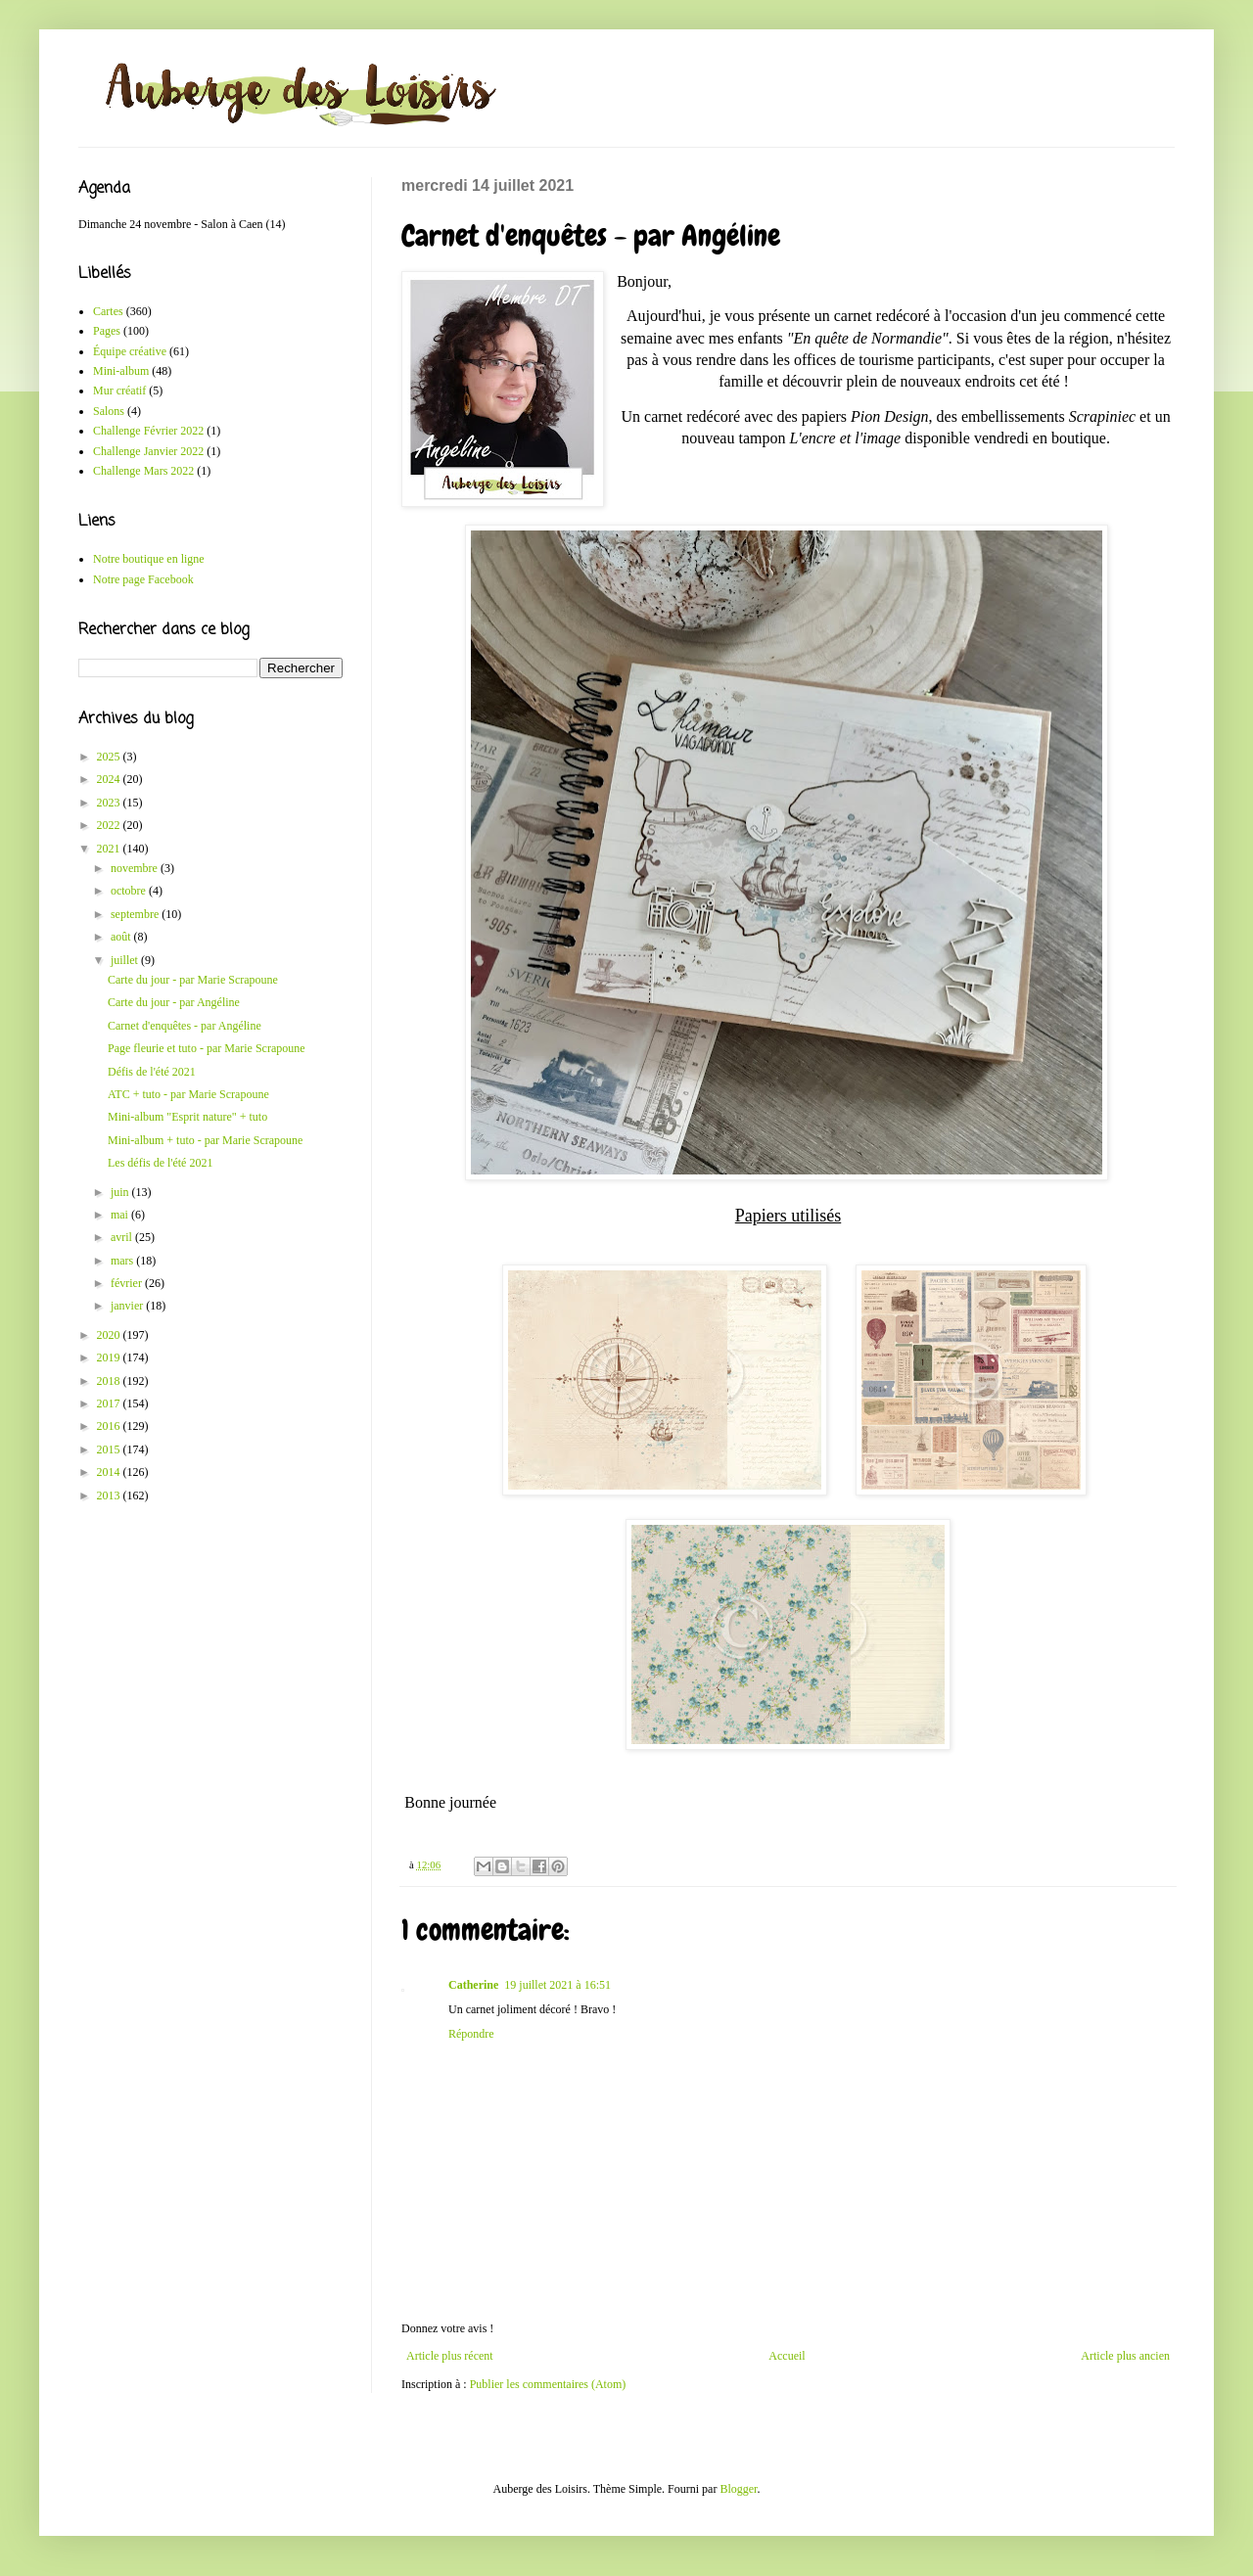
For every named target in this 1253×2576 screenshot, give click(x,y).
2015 (110, 1449)
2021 (110, 848)
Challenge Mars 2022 (143, 471)
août (122, 936)
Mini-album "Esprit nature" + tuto (187, 1117)
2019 (110, 1357)
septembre (136, 914)
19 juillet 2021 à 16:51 (557, 1985)
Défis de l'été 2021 (152, 1072)
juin (121, 1192)
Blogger (738, 2489)
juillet (126, 960)
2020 (110, 1335)
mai (121, 1214)
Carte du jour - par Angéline (174, 1002)
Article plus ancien (1125, 2356)
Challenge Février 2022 (148, 430)
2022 (110, 825)
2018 (110, 1381)
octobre (130, 890)
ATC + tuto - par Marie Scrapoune (188, 1094)
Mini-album (121, 371)
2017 (110, 1403)
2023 (110, 802)
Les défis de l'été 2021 (160, 1163)
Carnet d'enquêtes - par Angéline (184, 1026)
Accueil (786, 2356)
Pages (106, 331)
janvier (128, 1305)
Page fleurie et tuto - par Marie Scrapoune (206, 1048)
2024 (110, 779)
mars (123, 1260)
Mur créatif (119, 390)
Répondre (471, 2034)
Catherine (473, 1985)
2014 (110, 1472)
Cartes (108, 311)
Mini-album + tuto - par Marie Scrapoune (205, 1140)
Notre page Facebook (143, 579)
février (128, 1283)
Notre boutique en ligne (149, 559)
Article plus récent (449, 2356)
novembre (136, 868)
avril (123, 1237)
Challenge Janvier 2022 (148, 451)
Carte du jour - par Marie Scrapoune (193, 980)
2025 (110, 756)
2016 (110, 1426)
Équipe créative (129, 351)
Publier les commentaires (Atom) (548, 2384)
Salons (108, 411)
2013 (110, 1495)
